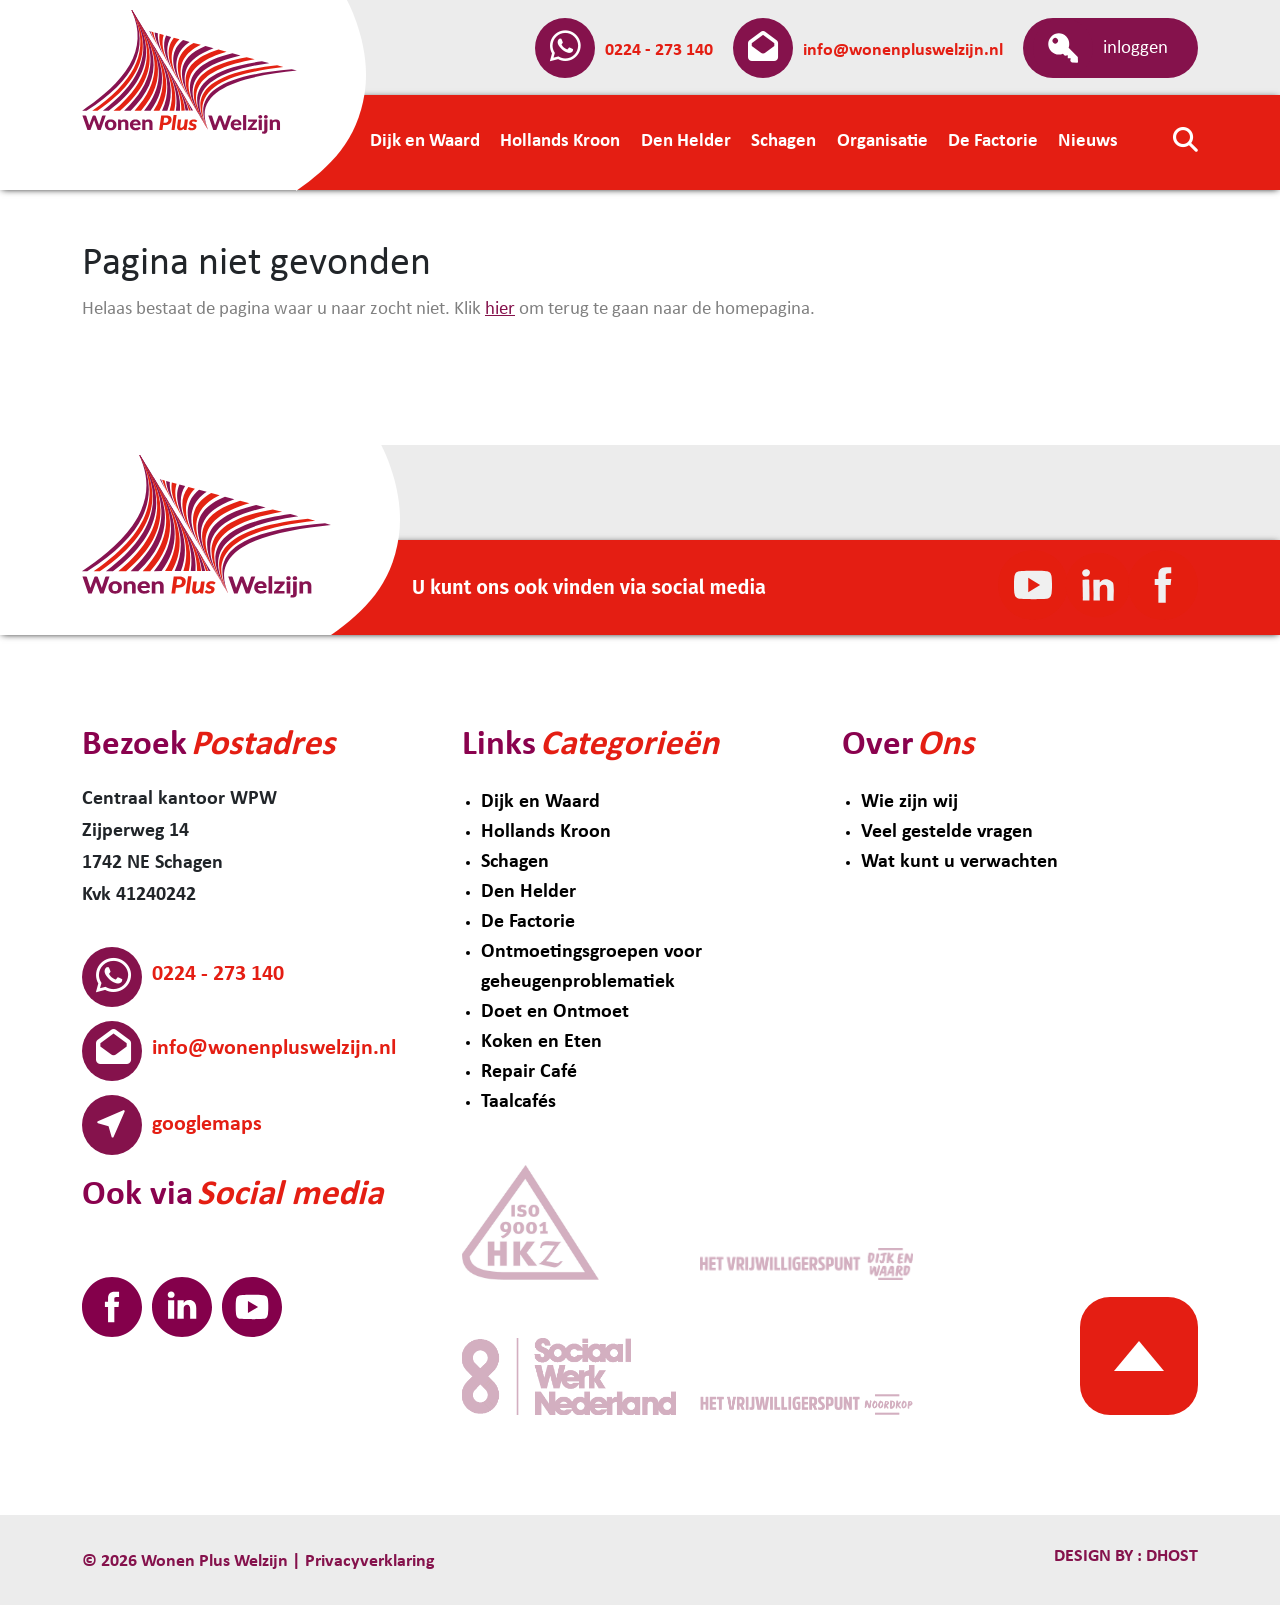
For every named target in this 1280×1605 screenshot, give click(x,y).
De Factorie (528, 922)
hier (500, 309)
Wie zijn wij (909, 802)
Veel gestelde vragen (947, 832)
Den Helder (528, 892)
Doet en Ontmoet (555, 1012)
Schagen (515, 862)
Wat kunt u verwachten (959, 862)
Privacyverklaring (370, 1561)
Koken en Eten (541, 1042)
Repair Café (529, 1072)
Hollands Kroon (546, 832)
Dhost (1170, 1556)
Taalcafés (518, 1102)
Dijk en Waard (540, 802)
